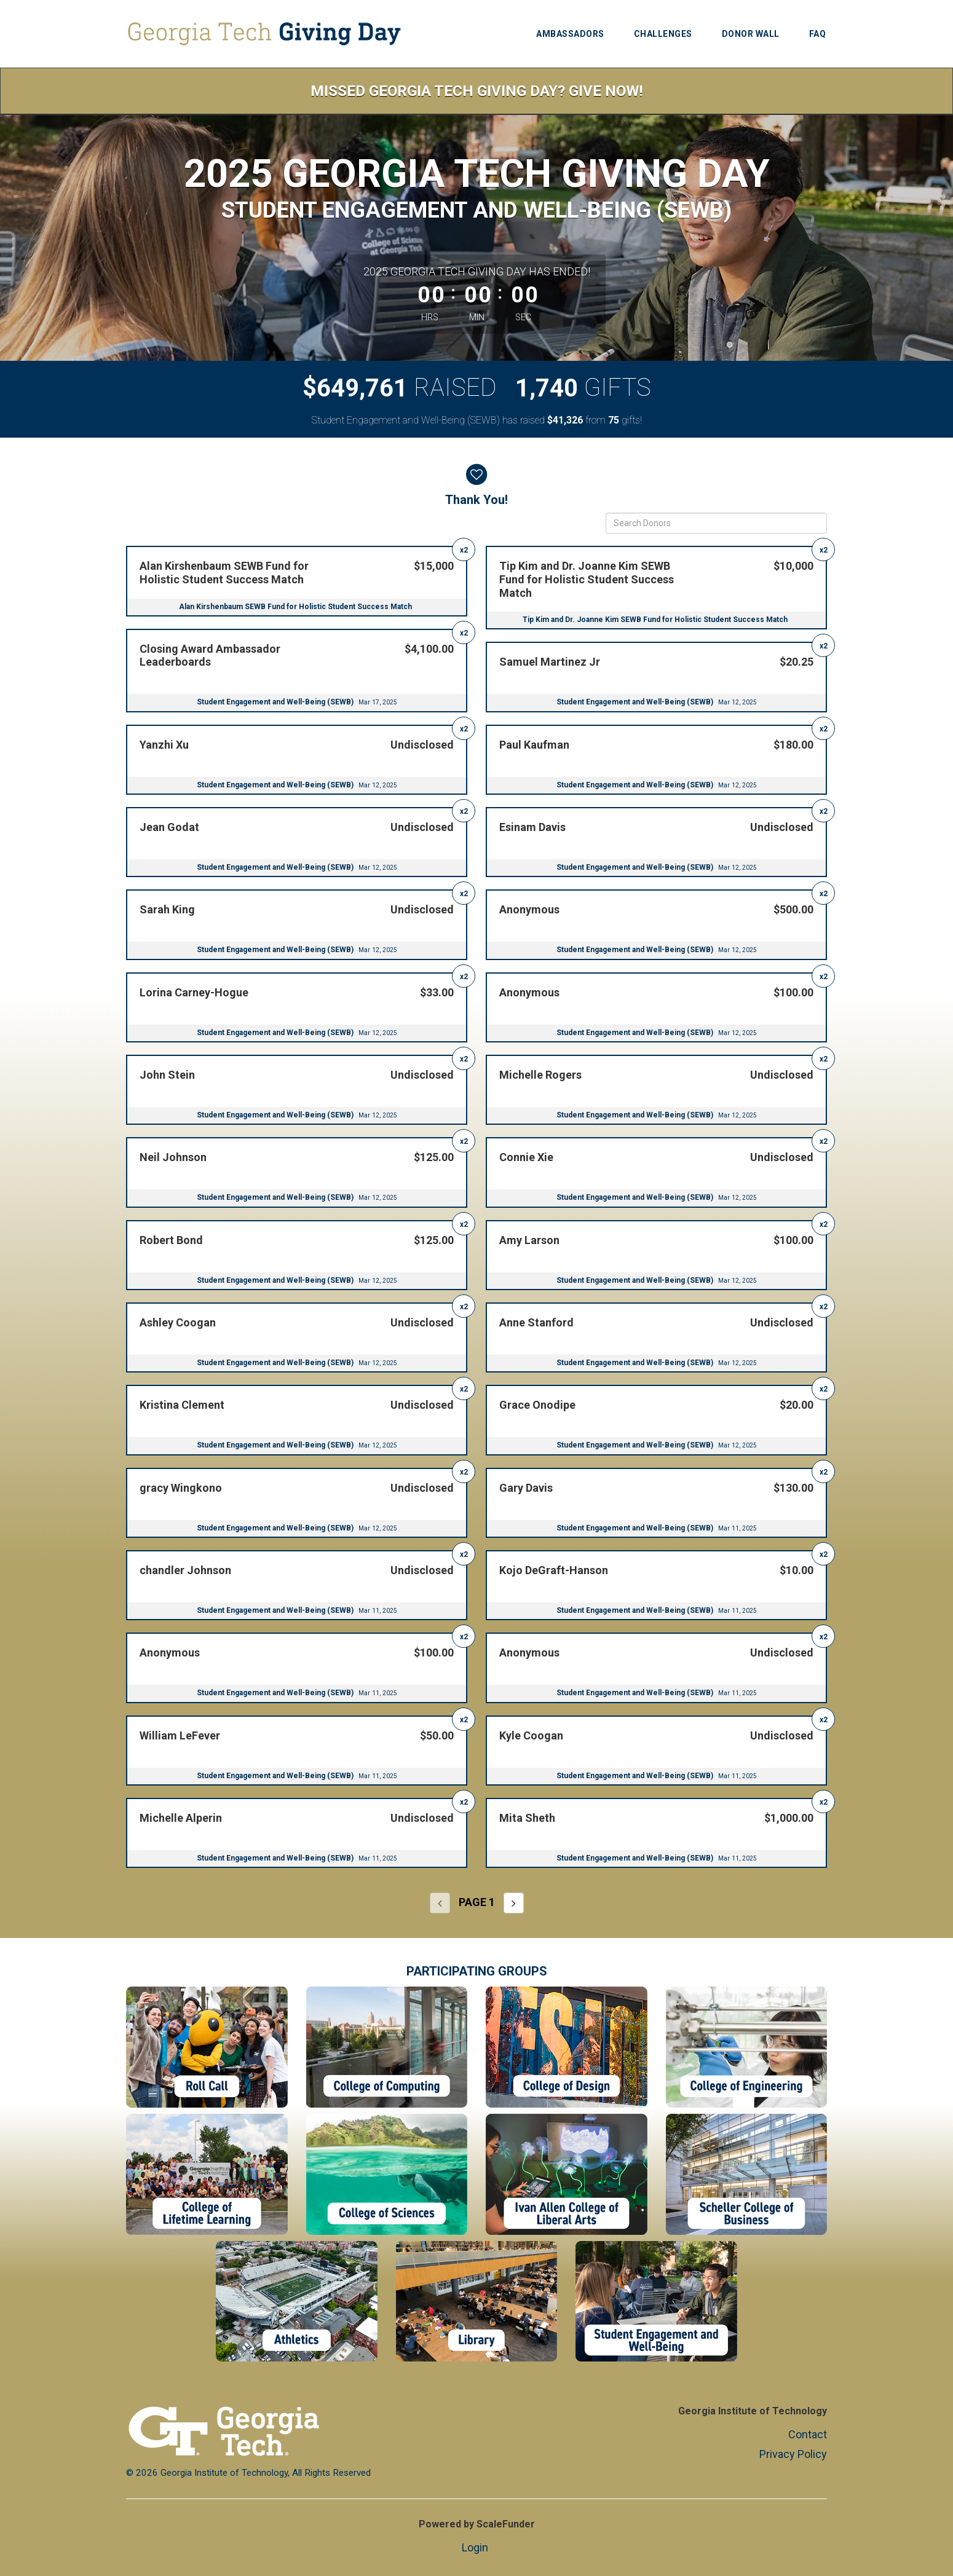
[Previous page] (440, 1903)
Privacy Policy (793, 2454)
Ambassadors (570, 34)
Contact (807, 2434)
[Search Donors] (716, 523)
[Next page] (514, 1903)
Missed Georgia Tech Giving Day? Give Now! (476, 91)
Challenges (663, 34)
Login (475, 2547)
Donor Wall (751, 34)
